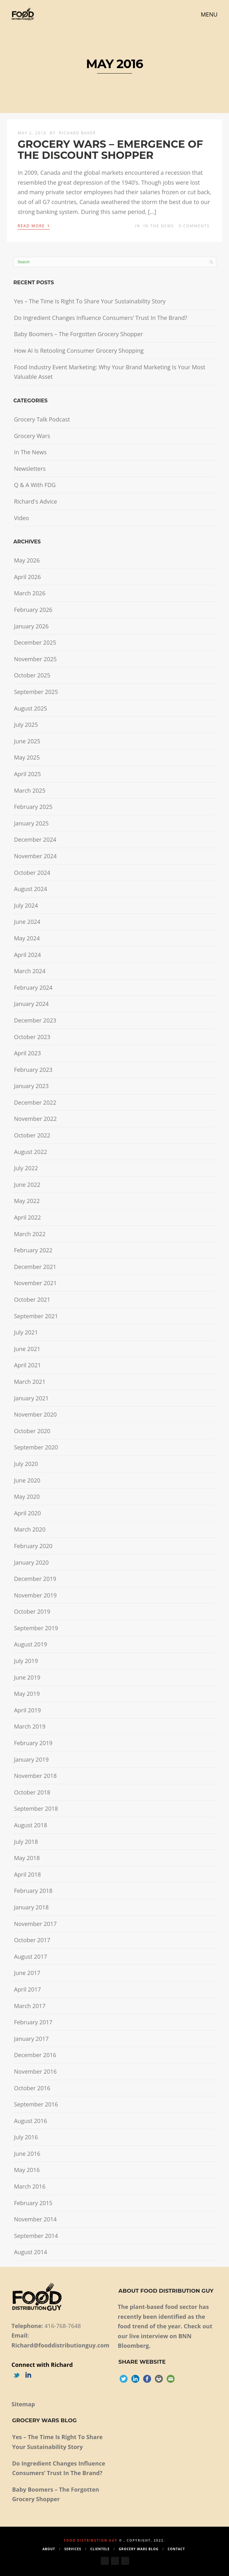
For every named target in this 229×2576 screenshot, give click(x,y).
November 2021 (35, 1283)
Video (21, 518)
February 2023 (33, 1069)
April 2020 (27, 1513)
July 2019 (26, 1661)
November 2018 (35, 1776)
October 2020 (32, 1431)
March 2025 (29, 790)
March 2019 (29, 1726)
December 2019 (35, 1578)
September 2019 (36, 1628)
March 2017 (29, 2006)
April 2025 (27, 774)
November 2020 (35, 1414)
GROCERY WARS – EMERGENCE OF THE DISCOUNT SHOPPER (110, 149)
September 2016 (36, 2104)
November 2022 (35, 1118)
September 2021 (36, 1316)
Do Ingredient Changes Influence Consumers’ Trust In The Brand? (100, 318)
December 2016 (35, 2055)
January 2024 (31, 1004)
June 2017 (27, 1973)
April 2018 (27, 1874)
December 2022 (35, 1102)
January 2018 (31, 1907)
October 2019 (32, 1611)
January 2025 (31, 823)
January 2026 (31, 626)
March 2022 (29, 1234)
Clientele (100, 2549)
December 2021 (35, 1266)
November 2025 (35, 659)
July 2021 (26, 1332)
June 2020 (27, 1480)
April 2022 (27, 1217)
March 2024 (29, 971)
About (48, 2549)
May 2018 (27, 1858)
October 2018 (32, 1792)
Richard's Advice (35, 501)
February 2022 (33, 1250)
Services (72, 2549)
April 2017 (27, 1989)
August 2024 (30, 889)
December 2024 (35, 839)
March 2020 (29, 1529)
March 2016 (29, 2186)
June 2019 (27, 1677)
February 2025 (33, 806)
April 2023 (27, 1053)
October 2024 (32, 872)
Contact (176, 2549)
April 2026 (27, 577)
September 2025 (36, 692)
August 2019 (30, 1644)
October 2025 (32, 675)
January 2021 (31, 1398)
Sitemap (23, 2404)
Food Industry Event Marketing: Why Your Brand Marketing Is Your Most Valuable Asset (109, 372)
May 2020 (27, 1496)
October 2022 (32, 1135)
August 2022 (30, 1152)
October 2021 (32, 1299)
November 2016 (35, 2071)
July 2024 (26, 905)
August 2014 (30, 2252)
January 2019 (31, 1759)
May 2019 (27, 1693)
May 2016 (27, 2170)
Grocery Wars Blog (138, 2549)
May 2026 (27, 560)
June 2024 (27, 921)
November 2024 (35, 856)
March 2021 (29, 1381)
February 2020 (33, 1546)
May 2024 (27, 938)
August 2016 (30, 2121)
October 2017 (32, 1940)
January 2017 (31, 2038)
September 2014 (36, 2236)
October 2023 (32, 1037)
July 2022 (26, 1168)
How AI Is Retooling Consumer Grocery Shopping (79, 350)
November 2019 (35, 1595)
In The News (158, 226)
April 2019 (27, 1710)
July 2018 (26, 1841)
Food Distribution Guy (90, 2540)
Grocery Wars (32, 436)
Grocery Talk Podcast (42, 419)
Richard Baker (77, 133)
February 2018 (33, 1890)
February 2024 (33, 987)
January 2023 (31, 1086)
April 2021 (27, 1365)
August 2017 (30, 1956)
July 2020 (26, 1464)
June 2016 (27, 2153)
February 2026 (33, 609)
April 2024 (27, 955)
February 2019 (33, 1743)
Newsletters (30, 468)
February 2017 (33, 2022)
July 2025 (26, 724)
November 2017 (35, 1924)
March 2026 (29, 593)
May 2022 (27, 1201)
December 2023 (35, 1020)
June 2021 (27, 1349)
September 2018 (36, 1808)
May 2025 (27, 757)
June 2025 (27, 741)
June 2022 (27, 1184)
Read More (33, 225)
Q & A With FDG (35, 485)
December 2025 (35, 642)
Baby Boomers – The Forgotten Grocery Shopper (78, 334)
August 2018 (30, 1825)
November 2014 (35, 2219)
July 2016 (26, 2137)
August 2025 (30, 708)
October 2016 (32, 2088)
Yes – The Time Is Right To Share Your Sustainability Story (90, 301)
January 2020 (31, 1562)
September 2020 (36, 1447)
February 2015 (33, 2203)
